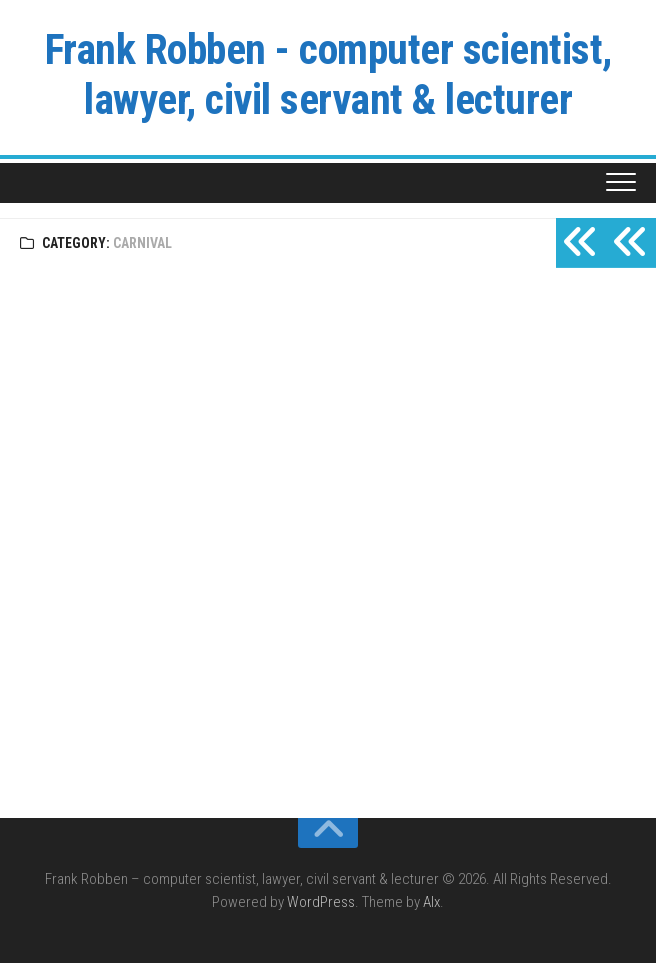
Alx (431, 902)
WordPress (321, 902)
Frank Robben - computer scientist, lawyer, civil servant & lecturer (328, 74)
